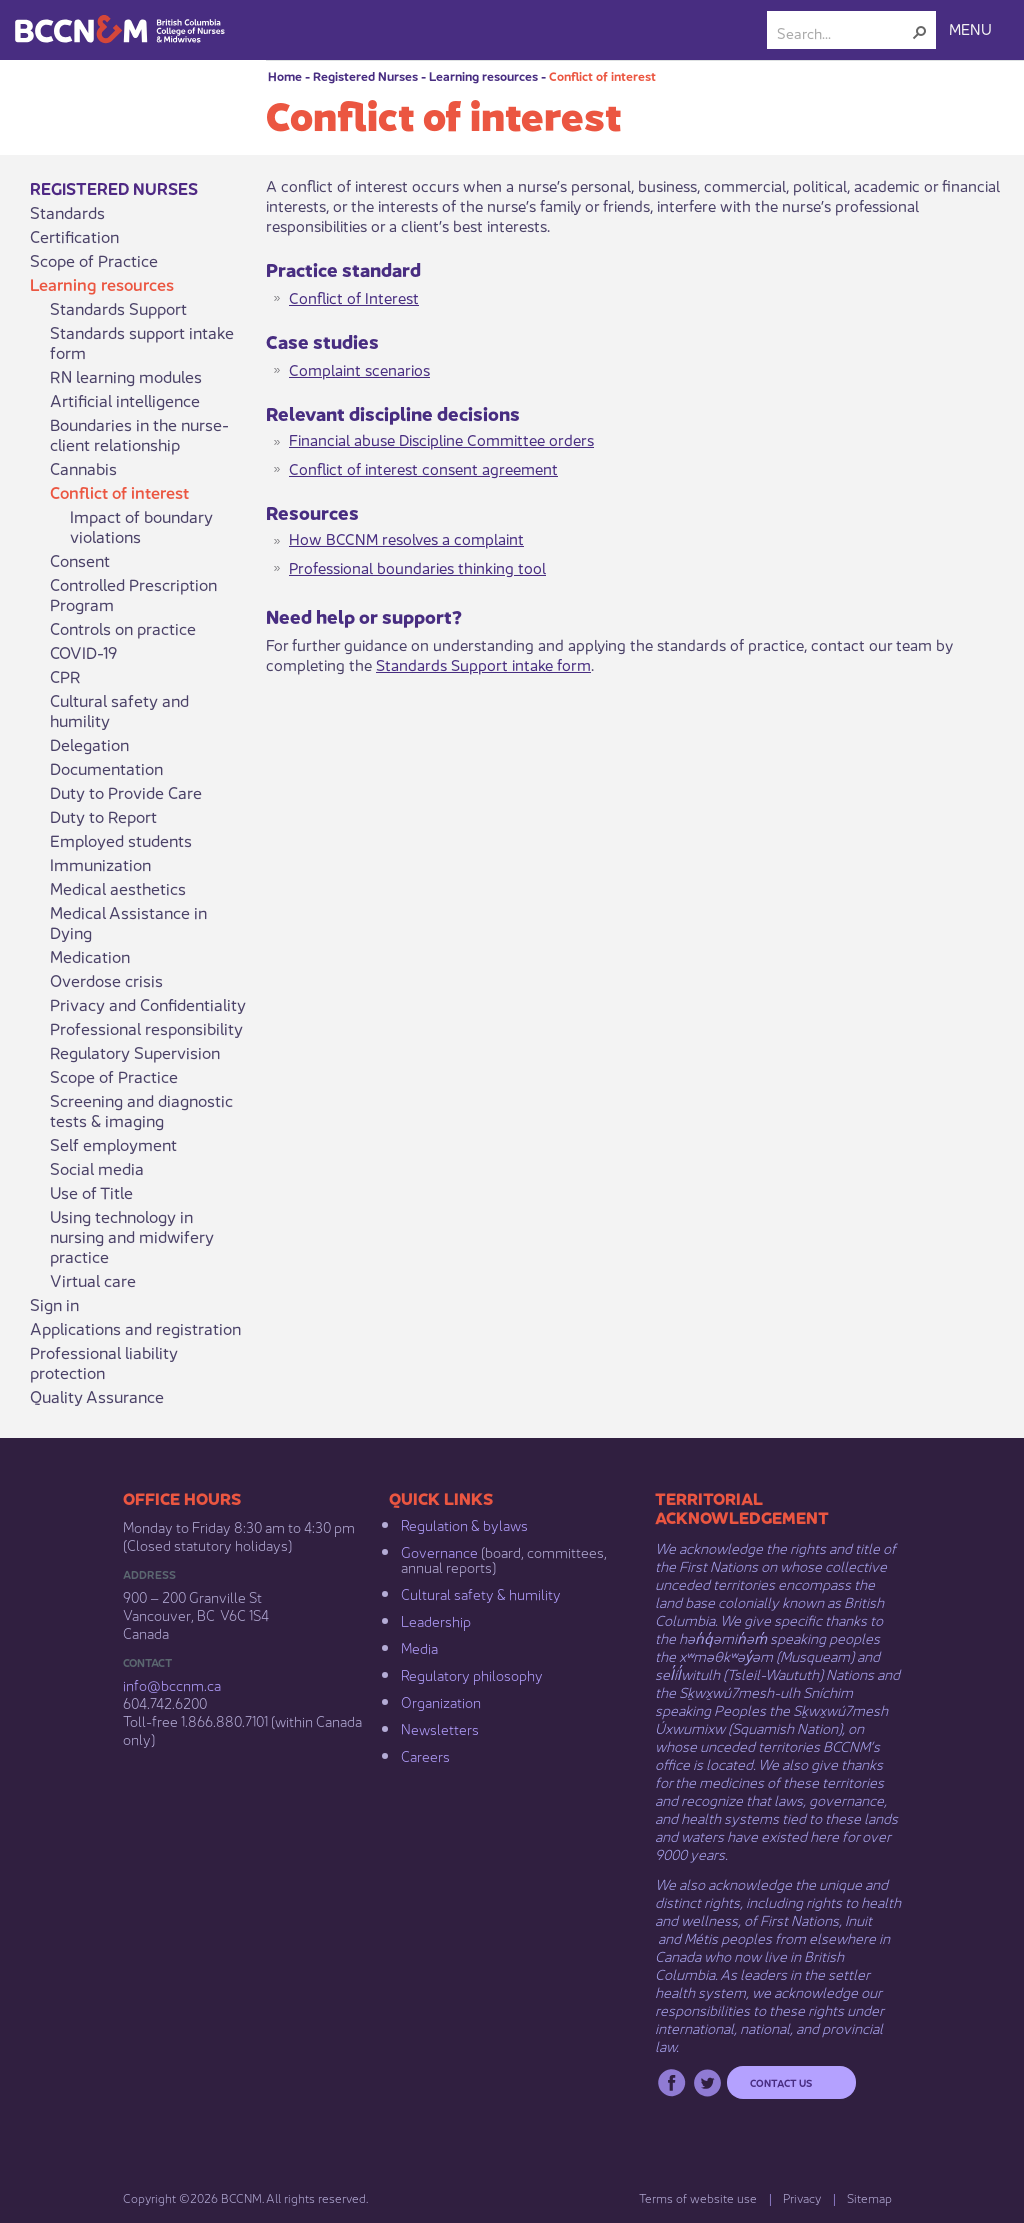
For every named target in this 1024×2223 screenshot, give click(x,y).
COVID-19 (83, 652)
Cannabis (83, 468)
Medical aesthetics (118, 888)
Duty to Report (103, 816)
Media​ (419, 1647)
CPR (65, 676)
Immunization (100, 864)
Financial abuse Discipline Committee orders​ (441, 438)
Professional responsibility (146, 1028)
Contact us (781, 2082)
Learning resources (483, 75)
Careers (425, 1755)
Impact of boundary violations (141, 526)
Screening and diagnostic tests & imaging (141, 1110)
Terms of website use (698, 2197)
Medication (90, 956)
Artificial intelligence (125, 400)
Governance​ (439, 1551)
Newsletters (440, 1728)
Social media (97, 1168)
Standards (67, 212)
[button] (920, 32)
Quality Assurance (97, 1396)
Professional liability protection (104, 1362)
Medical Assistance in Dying (128, 922)
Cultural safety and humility (119, 710)
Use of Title (91, 1192)
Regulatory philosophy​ (472, 1674)
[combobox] (843, 32)
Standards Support (118, 308)
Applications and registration (135, 1328)
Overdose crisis (106, 980)
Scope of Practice (94, 260)
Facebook (671, 2082)
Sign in (54, 1304)
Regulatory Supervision (135, 1052)
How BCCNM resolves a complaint (406, 537)
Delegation (89, 744)
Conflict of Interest (354, 296)
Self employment (113, 1144)
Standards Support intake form (483, 663)
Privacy (802, 2197)
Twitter (707, 2082)
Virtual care (93, 1280)
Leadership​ (436, 1620)
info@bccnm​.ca (172, 1684)
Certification (74, 236)
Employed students (121, 840)
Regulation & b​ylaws (464, 1524)
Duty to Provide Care (126, 792)
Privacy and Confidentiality (148, 1004)
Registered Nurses (365, 75)
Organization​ (441, 1701)
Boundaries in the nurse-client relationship (139, 434)
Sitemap (869, 2197)
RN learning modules (126, 376)
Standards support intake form (142, 342)
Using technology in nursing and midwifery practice (132, 1236)
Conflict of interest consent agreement (423, 467)
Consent (80, 560)
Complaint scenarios (359, 368)
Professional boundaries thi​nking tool (417, 566)
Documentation (106, 768)
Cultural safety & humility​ (481, 1593)
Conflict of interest (602, 75)
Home (285, 75)
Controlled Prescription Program (133, 594)
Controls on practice (123, 628)
